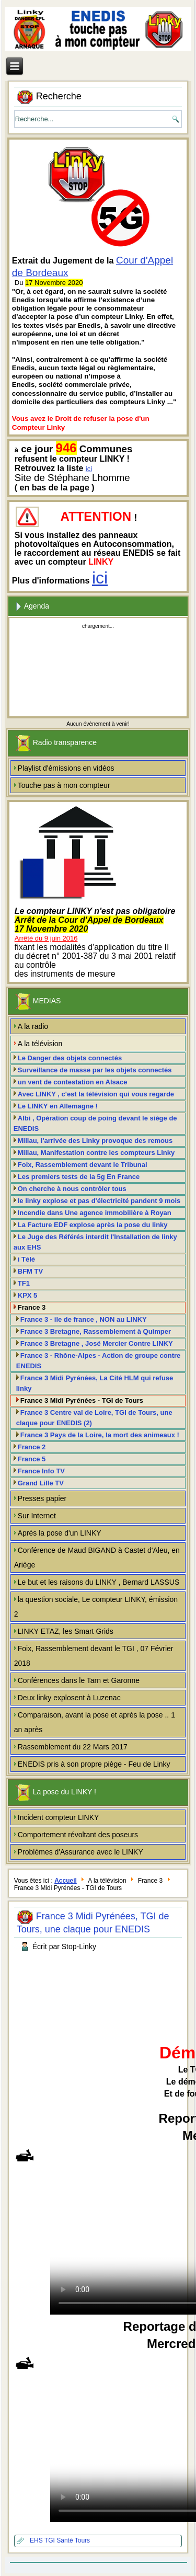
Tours (82, 2540)
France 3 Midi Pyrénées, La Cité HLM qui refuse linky (95, 1383)
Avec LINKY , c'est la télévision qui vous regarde (96, 1094)
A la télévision (40, 1043)
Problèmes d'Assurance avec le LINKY (80, 1852)
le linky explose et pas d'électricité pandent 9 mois (99, 1201)
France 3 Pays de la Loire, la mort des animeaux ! (99, 1435)
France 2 (31, 1447)
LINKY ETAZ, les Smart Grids (65, 1631)
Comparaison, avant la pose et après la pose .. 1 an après (94, 1722)
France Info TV (41, 1471)
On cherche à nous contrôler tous (72, 1189)
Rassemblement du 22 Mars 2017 (73, 1747)
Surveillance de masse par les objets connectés (95, 1070)
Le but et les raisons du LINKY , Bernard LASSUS (98, 1582)
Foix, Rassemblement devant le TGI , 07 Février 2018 (94, 1655)
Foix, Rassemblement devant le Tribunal (82, 1165)
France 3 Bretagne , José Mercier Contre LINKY (96, 1343)
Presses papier (42, 1498)
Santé (65, 2540)
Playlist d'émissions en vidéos (66, 768)
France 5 (31, 1459)
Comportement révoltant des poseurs (78, 1834)
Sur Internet (37, 1516)
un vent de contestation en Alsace (73, 1082)
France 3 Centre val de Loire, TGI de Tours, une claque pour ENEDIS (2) (94, 1418)
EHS (37, 2540)
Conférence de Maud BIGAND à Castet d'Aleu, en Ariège (97, 1557)
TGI (50, 2540)
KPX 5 (28, 1295)
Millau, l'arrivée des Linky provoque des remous (95, 1140)
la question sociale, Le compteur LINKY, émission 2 (96, 1606)
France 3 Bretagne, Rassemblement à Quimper (95, 1331)
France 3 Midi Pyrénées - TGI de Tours (81, 1400)
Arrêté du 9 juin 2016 (46, 938)
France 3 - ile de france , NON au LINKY (83, 1319)
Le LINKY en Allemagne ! (58, 1106)
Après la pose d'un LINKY (59, 1533)
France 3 (31, 1307)
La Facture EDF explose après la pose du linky (93, 1225)
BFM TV (30, 1271)
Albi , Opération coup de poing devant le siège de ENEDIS (95, 1123)
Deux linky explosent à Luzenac (69, 1697)
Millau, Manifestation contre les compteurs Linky (96, 1153)
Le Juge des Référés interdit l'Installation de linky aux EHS (95, 1242)
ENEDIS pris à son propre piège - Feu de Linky (94, 1764)
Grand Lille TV (41, 1483)
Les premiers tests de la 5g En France (79, 1177)
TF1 (24, 1283)
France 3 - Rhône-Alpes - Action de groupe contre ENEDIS (98, 1361)
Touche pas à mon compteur (64, 785)
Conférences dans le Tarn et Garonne (79, 1680)
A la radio (33, 1026)
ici (89, 469)
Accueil (65, 1880)
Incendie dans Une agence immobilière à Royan (94, 1213)
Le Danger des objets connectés (70, 1058)
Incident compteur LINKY (58, 1817)
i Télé (26, 1259)
